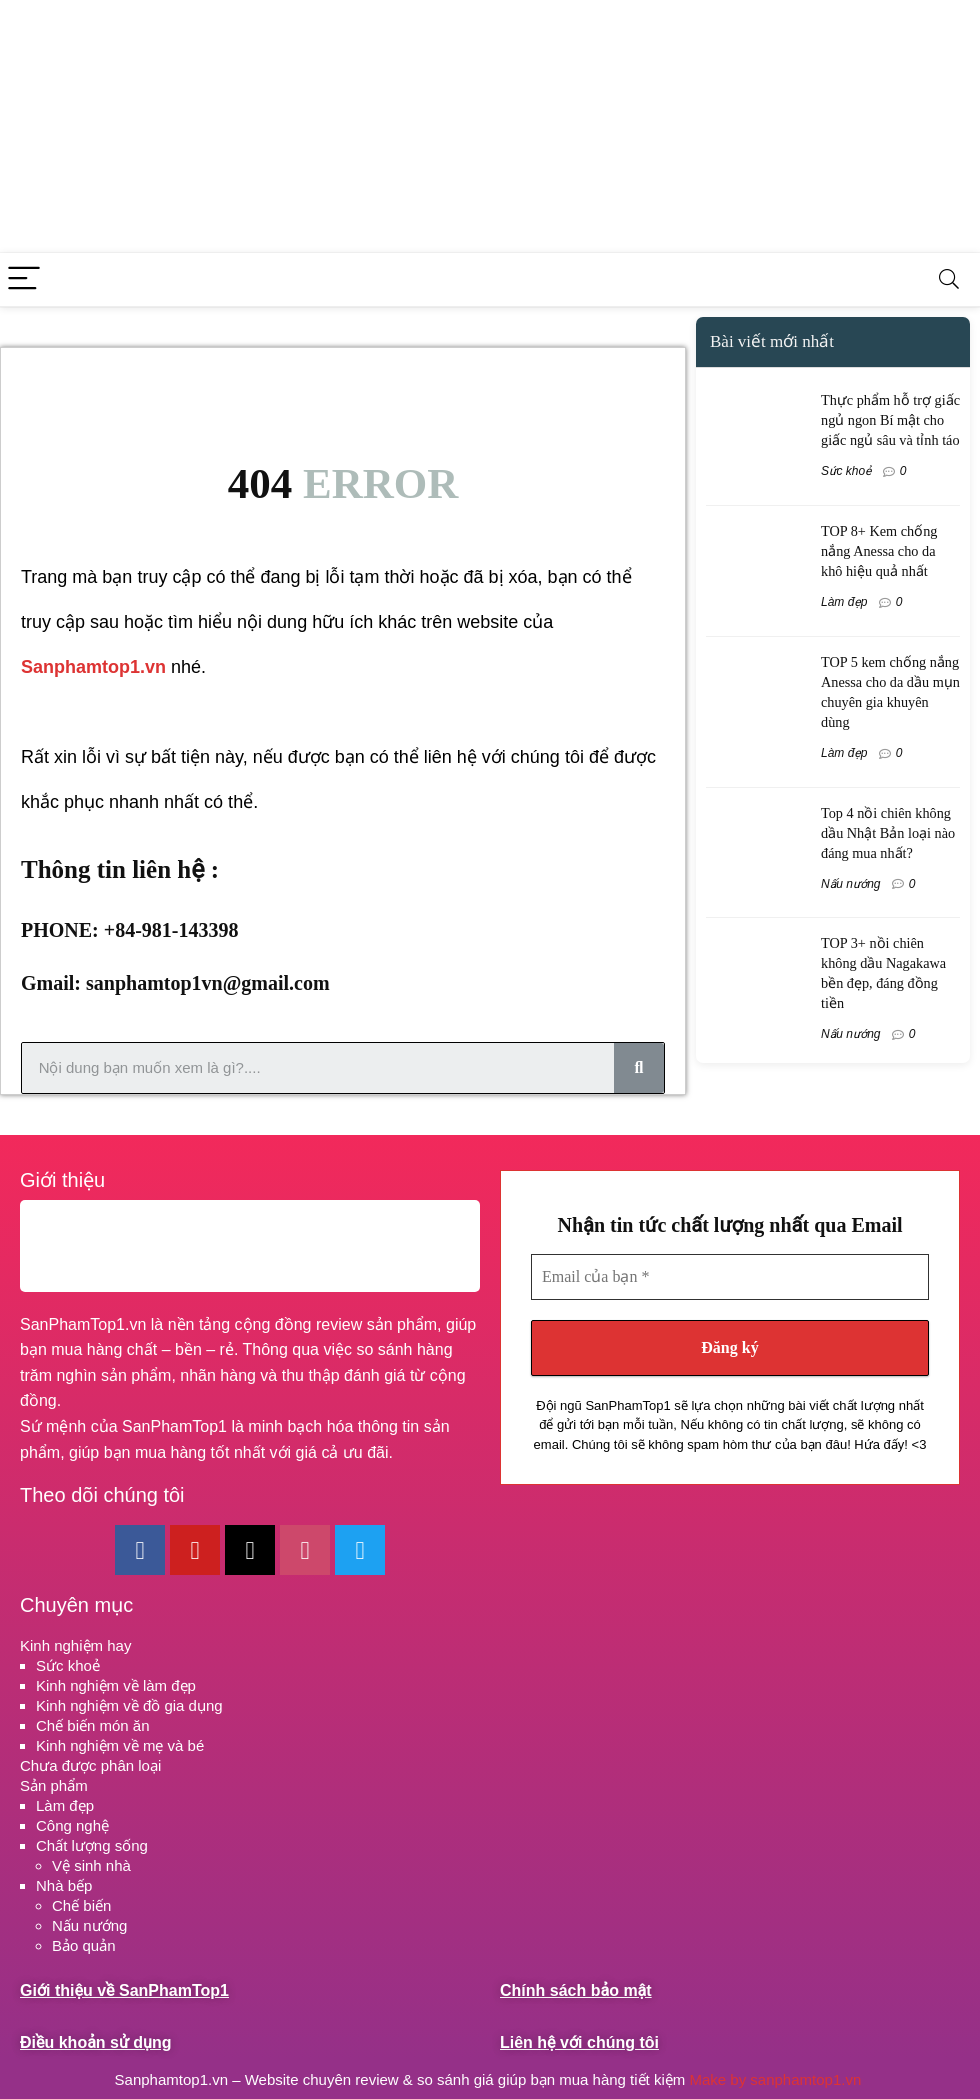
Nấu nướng (851, 884)
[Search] (949, 279)
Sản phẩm (54, 1785)
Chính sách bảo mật (576, 1990)
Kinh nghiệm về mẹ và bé (120, 1745)
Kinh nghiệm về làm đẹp (116, 1685)
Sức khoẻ (846, 471)
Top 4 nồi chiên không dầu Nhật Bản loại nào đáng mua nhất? (888, 833)
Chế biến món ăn (93, 1725)
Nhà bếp (64, 1885)
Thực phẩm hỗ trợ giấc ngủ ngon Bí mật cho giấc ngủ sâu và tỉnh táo (890, 420)
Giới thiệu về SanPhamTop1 (124, 1990)
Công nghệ (72, 1825)
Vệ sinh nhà (91, 1865)
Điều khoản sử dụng (95, 2042)
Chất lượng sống (92, 1845)
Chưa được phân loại (90, 1765)
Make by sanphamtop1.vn (777, 2079)
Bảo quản (84, 1945)
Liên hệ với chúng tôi (579, 2042)
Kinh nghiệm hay (75, 1645)
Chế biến (81, 1905)
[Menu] (24, 279)
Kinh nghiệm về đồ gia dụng (129, 1705)
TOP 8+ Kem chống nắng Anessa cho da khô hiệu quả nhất (879, 551)
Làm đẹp (844, 602)
